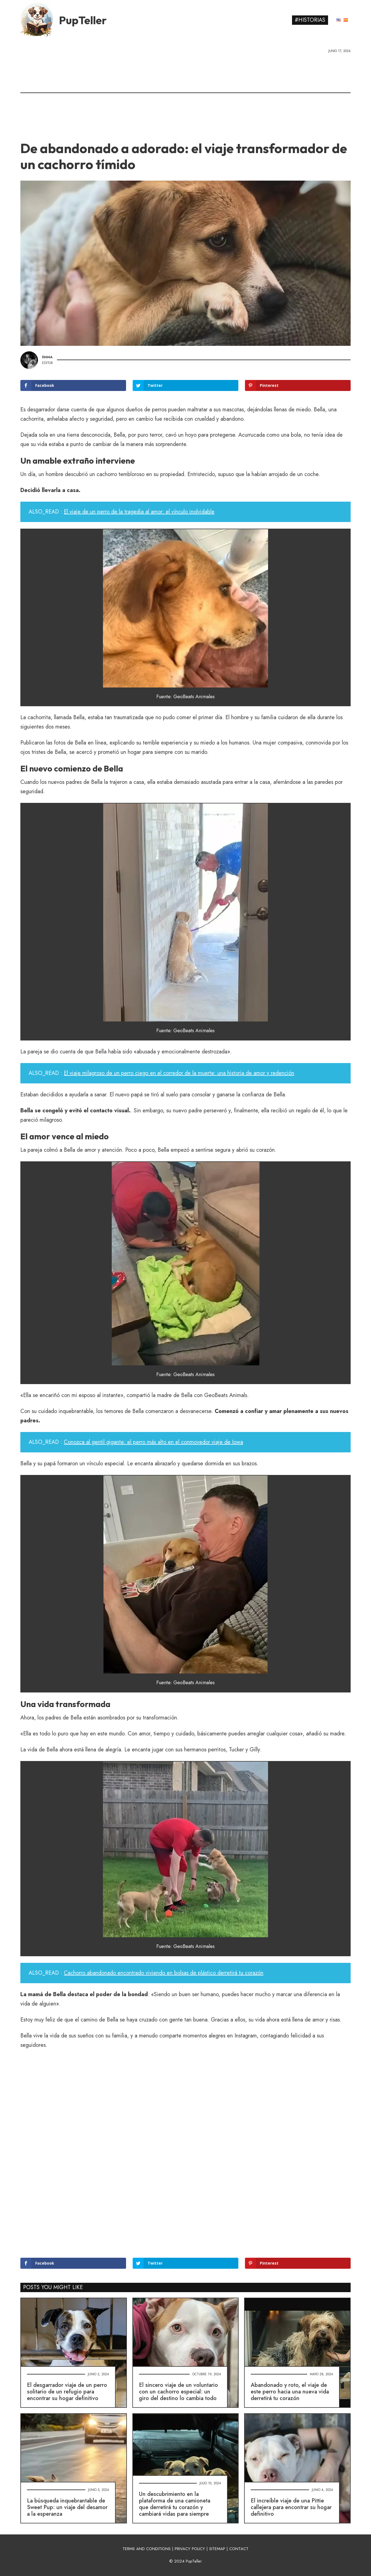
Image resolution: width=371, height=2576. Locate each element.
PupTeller (83, 20)
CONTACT (239, 2549)
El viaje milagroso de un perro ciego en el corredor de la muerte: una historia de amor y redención (179, 1073)
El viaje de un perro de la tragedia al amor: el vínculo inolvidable (139, 512)
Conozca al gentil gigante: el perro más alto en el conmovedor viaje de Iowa (153, 1442)
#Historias (310, 20)
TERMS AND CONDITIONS (146, 2549)
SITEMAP (217, 2549)
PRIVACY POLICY (190, 2549)
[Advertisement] (185, 95)
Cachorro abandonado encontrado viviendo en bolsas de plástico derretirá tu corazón (163, 1973)
